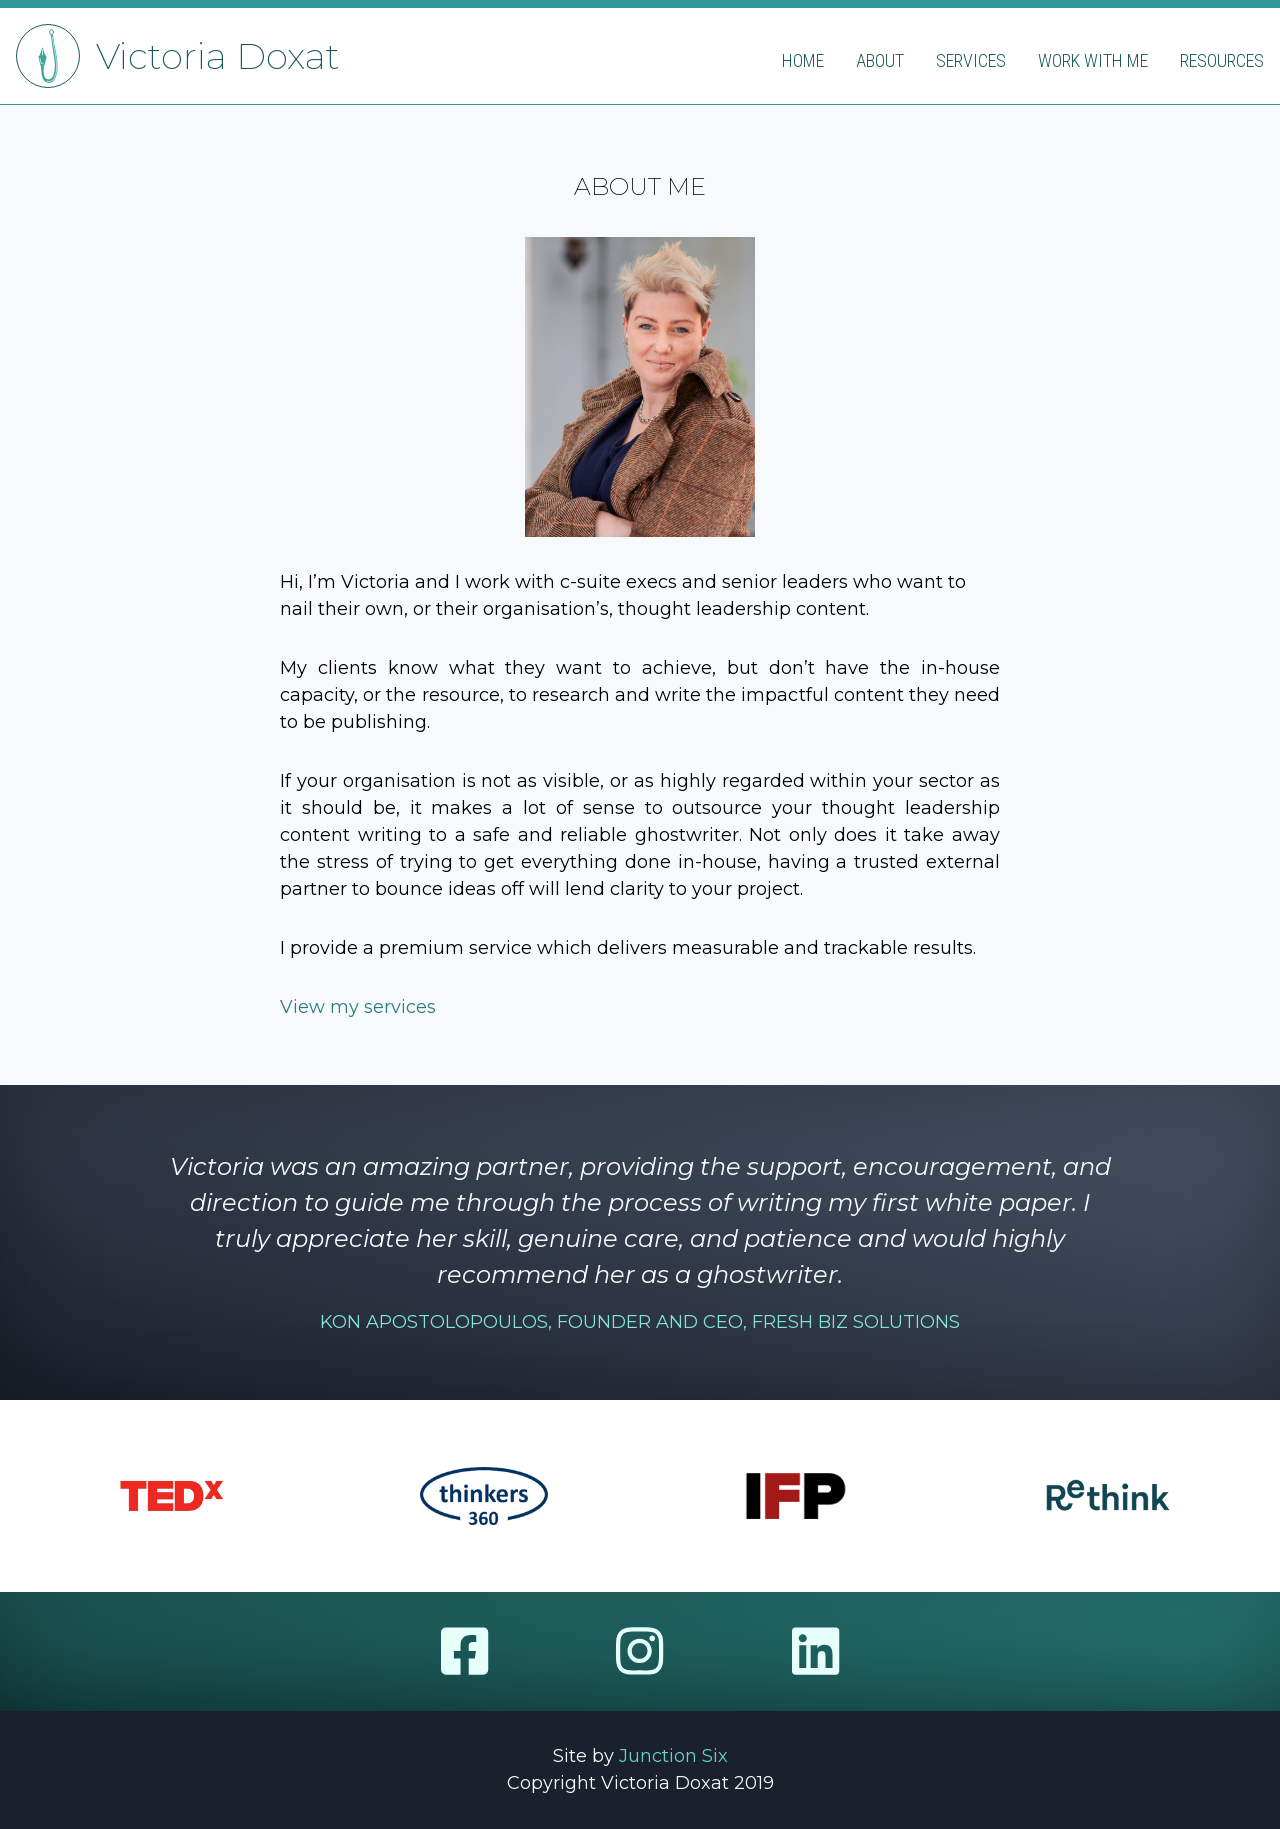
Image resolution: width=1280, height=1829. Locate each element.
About (880, 60)
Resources (1222, 60)
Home (803, 60)
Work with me (1093, 60)
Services (971, 60)
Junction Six (673, 1756)
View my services (358, 1007)
